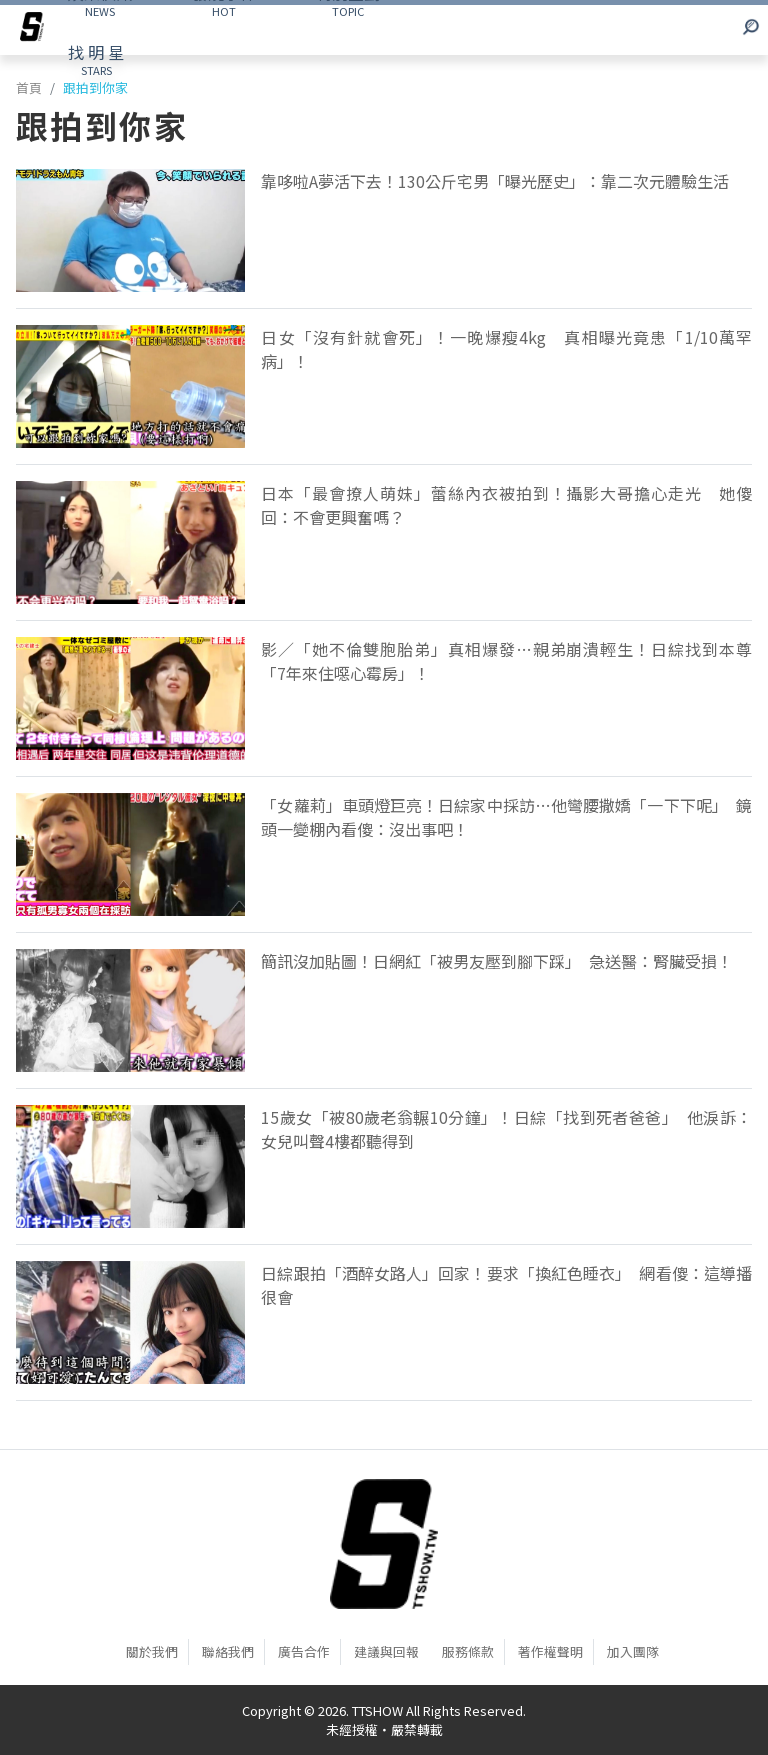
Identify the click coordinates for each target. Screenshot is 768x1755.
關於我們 (152, 1651)
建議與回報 (386, 1651)
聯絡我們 (228, 1651)
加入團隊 (633, 1651)
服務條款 (468, 1651)
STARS (96, 59)
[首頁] (384, 1544)
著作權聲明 (550, 1651)
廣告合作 (304, 1651)
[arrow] (32, 30)
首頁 (29, 87)
